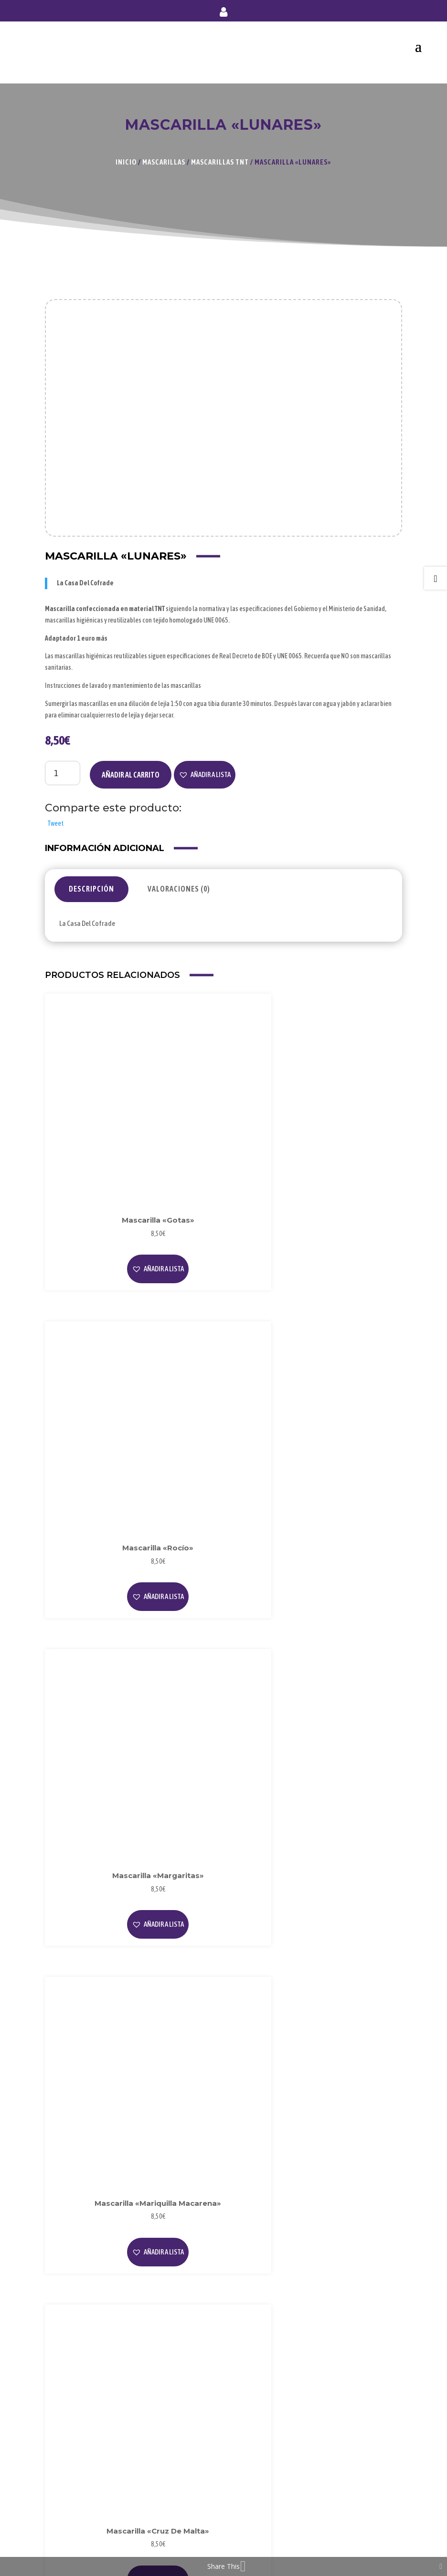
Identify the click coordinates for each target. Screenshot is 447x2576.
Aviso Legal (69, 2381)
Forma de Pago (74, 2489)
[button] (204, 775)
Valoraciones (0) (179, 888)
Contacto (66, 2521)
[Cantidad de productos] (62, 773)
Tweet (55, 823)
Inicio (126, 162)
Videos (62, 2335)
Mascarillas (163, 162)
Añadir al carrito (131, 774)
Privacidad (68, 2397)
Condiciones (70, 2428)
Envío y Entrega (75, 2505)
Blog (59, 2319)
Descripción (91, 888)
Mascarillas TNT (220, 162)
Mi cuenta (223, 14)
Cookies (64, 2412)
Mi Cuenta (67, 2474)
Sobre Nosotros (75, 2304)
